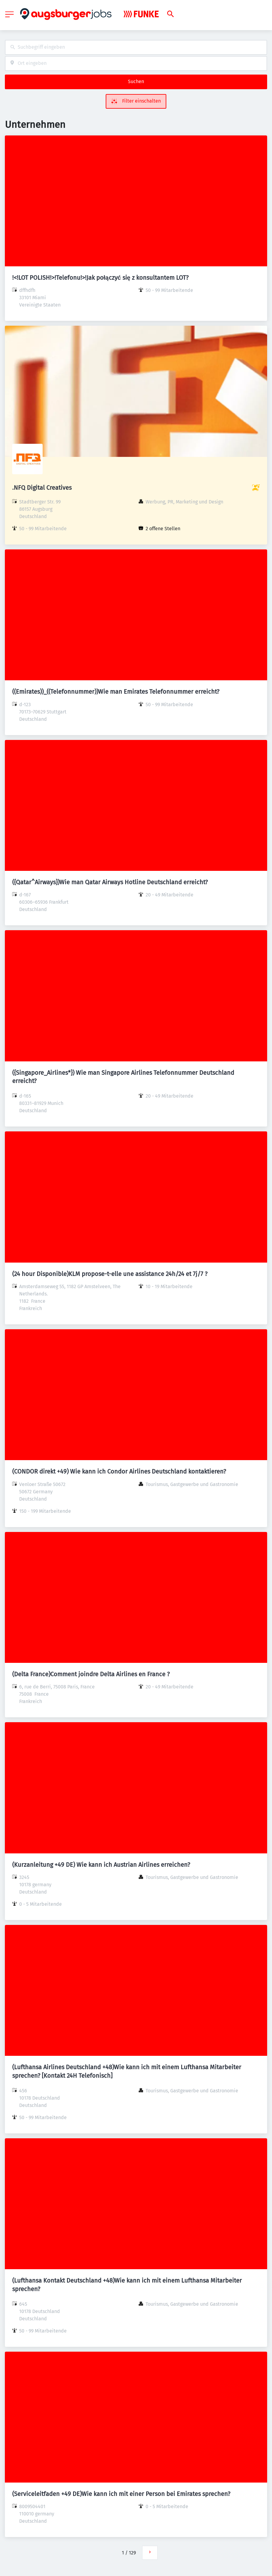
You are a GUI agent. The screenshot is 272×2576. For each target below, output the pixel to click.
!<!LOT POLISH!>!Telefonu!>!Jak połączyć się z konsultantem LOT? (100, 277)
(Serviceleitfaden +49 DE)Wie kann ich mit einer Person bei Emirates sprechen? (121, 2493)
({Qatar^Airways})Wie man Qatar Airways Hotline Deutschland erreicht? (110, 882)
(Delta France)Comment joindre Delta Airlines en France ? (91, 1674)
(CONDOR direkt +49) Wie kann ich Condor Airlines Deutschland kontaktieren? (119, 1471)
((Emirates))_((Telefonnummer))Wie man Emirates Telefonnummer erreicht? (115, 691)
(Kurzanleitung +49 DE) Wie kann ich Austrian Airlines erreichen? (101, 1864)
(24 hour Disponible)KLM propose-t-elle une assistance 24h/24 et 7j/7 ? (109, 1273)
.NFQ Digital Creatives (42, 487)
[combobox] (136, 47)
